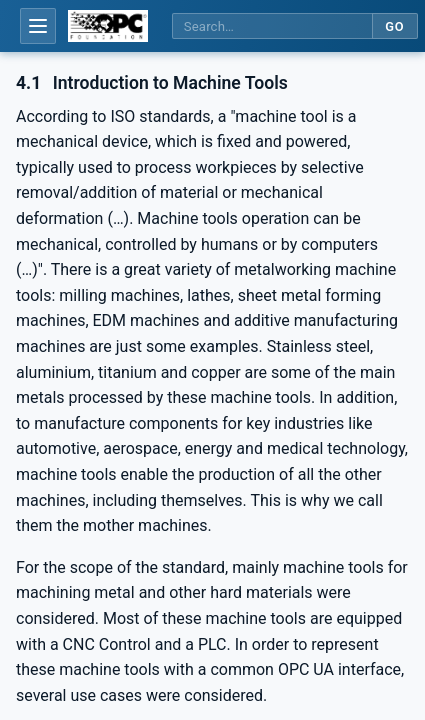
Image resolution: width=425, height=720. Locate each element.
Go (394, 26)
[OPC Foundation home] (108, 26)
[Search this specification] (272, 26)
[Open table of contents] (38, 26)
